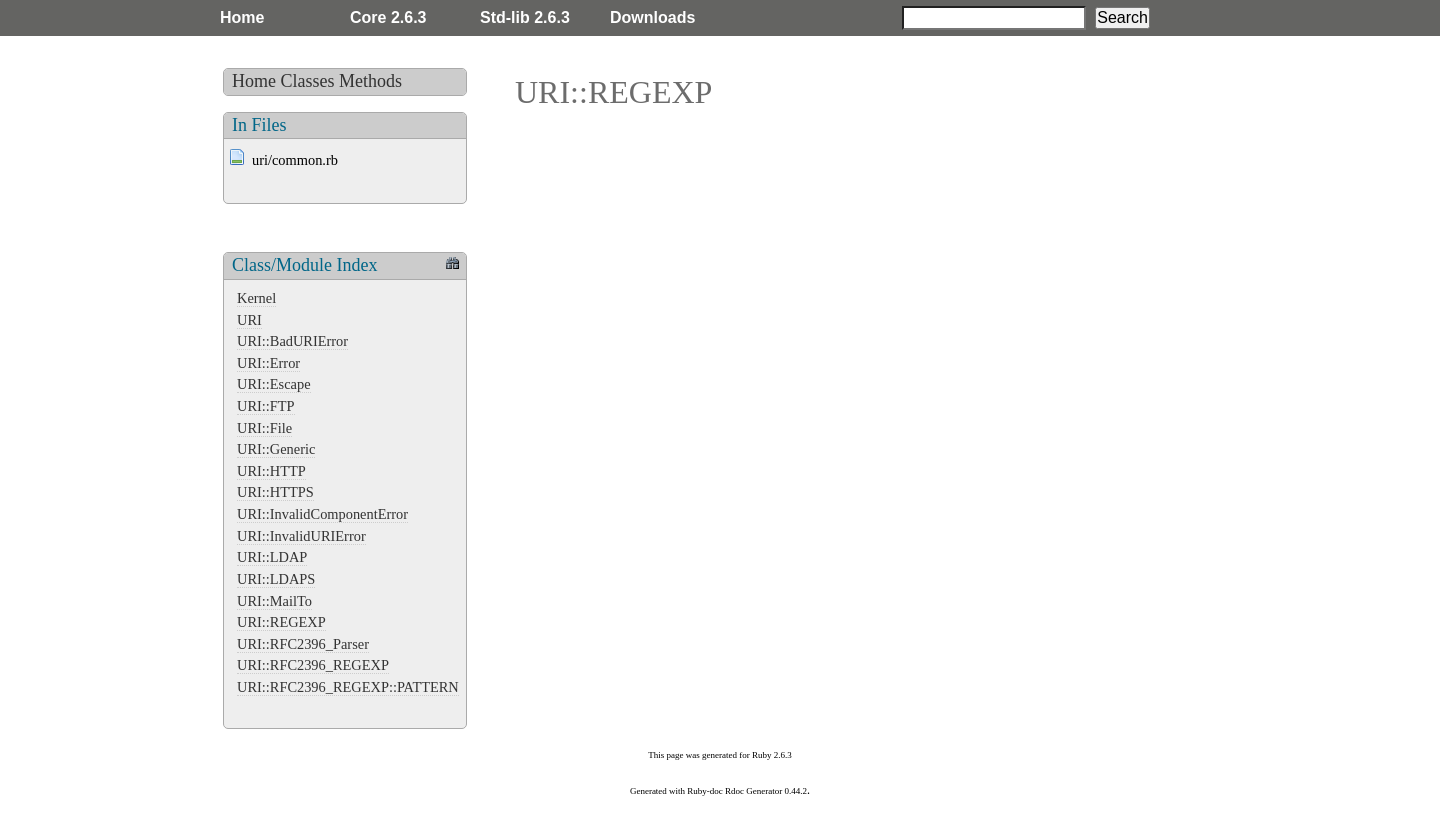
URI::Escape (274, 384)
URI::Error (268, 363)
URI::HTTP (271, 471)
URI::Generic (276, 449)
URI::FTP (266, 406)
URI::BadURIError (292, 341)
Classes (308, 81)
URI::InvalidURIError (301, 536)
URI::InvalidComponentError (322, 514)
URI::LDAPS (276, 579)
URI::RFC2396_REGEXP (313, 665)
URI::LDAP (272, 557)
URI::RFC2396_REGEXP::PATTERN (348, 687)
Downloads (652, 17)
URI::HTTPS (275, 492)
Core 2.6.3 (388, 17)
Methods (370, 81)
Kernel (256, 298)
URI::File (264, 428)
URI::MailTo (274, 601)
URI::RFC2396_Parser (303, 644)
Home (242, 17)
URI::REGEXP (281, 622)
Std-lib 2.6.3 (525, 17)
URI (249, 320)
